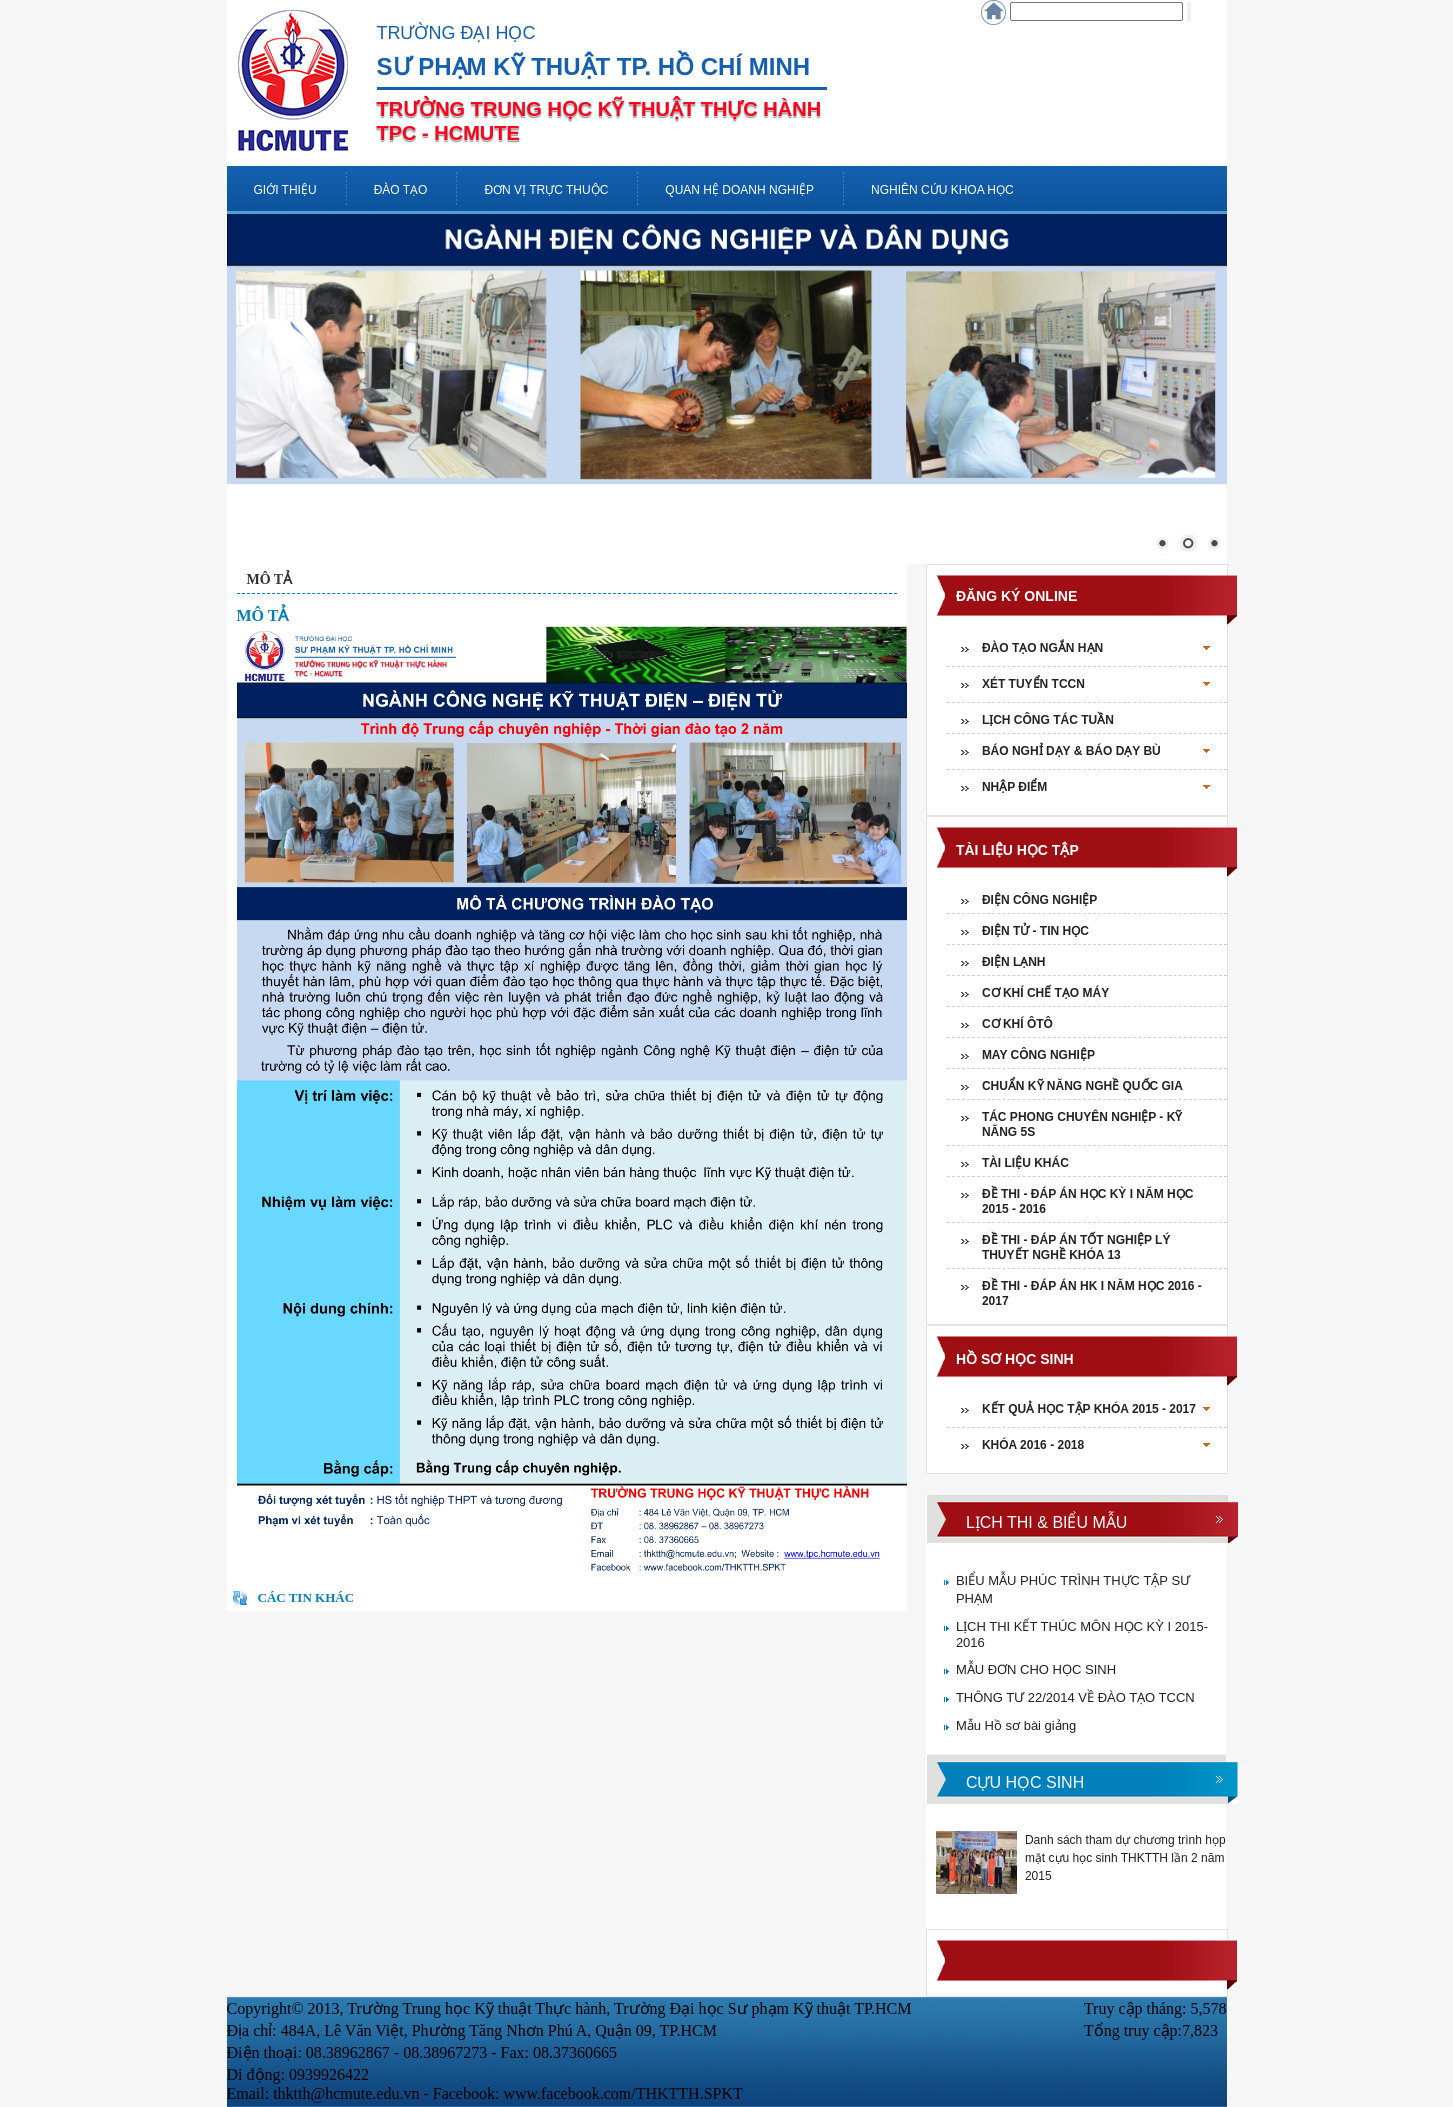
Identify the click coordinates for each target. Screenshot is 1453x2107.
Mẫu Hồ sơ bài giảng (1016, 1725)
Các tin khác (306, 1597)
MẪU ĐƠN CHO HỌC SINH (1036, 1669)
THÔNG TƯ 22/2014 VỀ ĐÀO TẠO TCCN (1075, 1697)
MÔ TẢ (270, 579)
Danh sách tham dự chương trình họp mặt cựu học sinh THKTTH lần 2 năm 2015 (1125, 1858)
